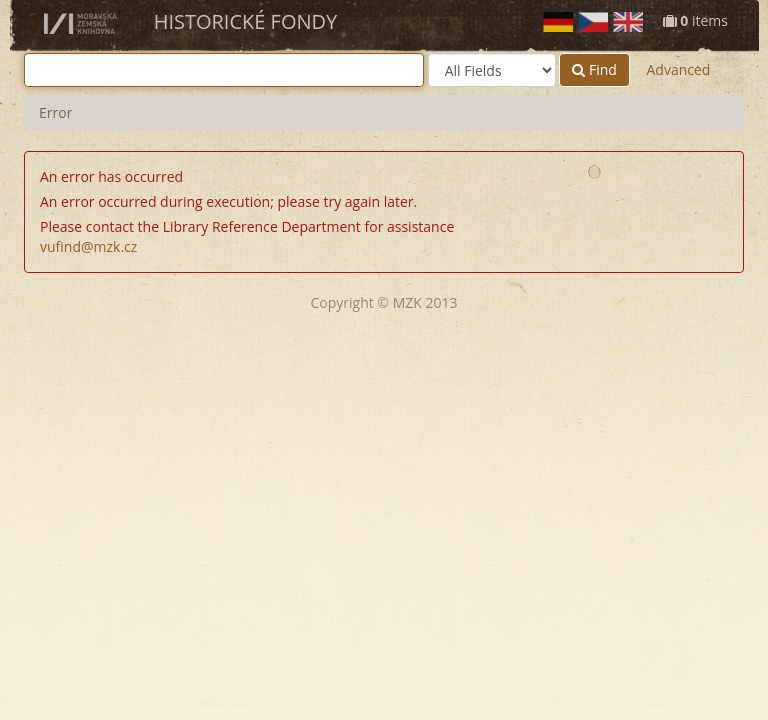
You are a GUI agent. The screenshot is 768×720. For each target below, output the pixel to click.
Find (594, 69)
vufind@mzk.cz (88, 246)
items (695, 20)
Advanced (678, 69)
